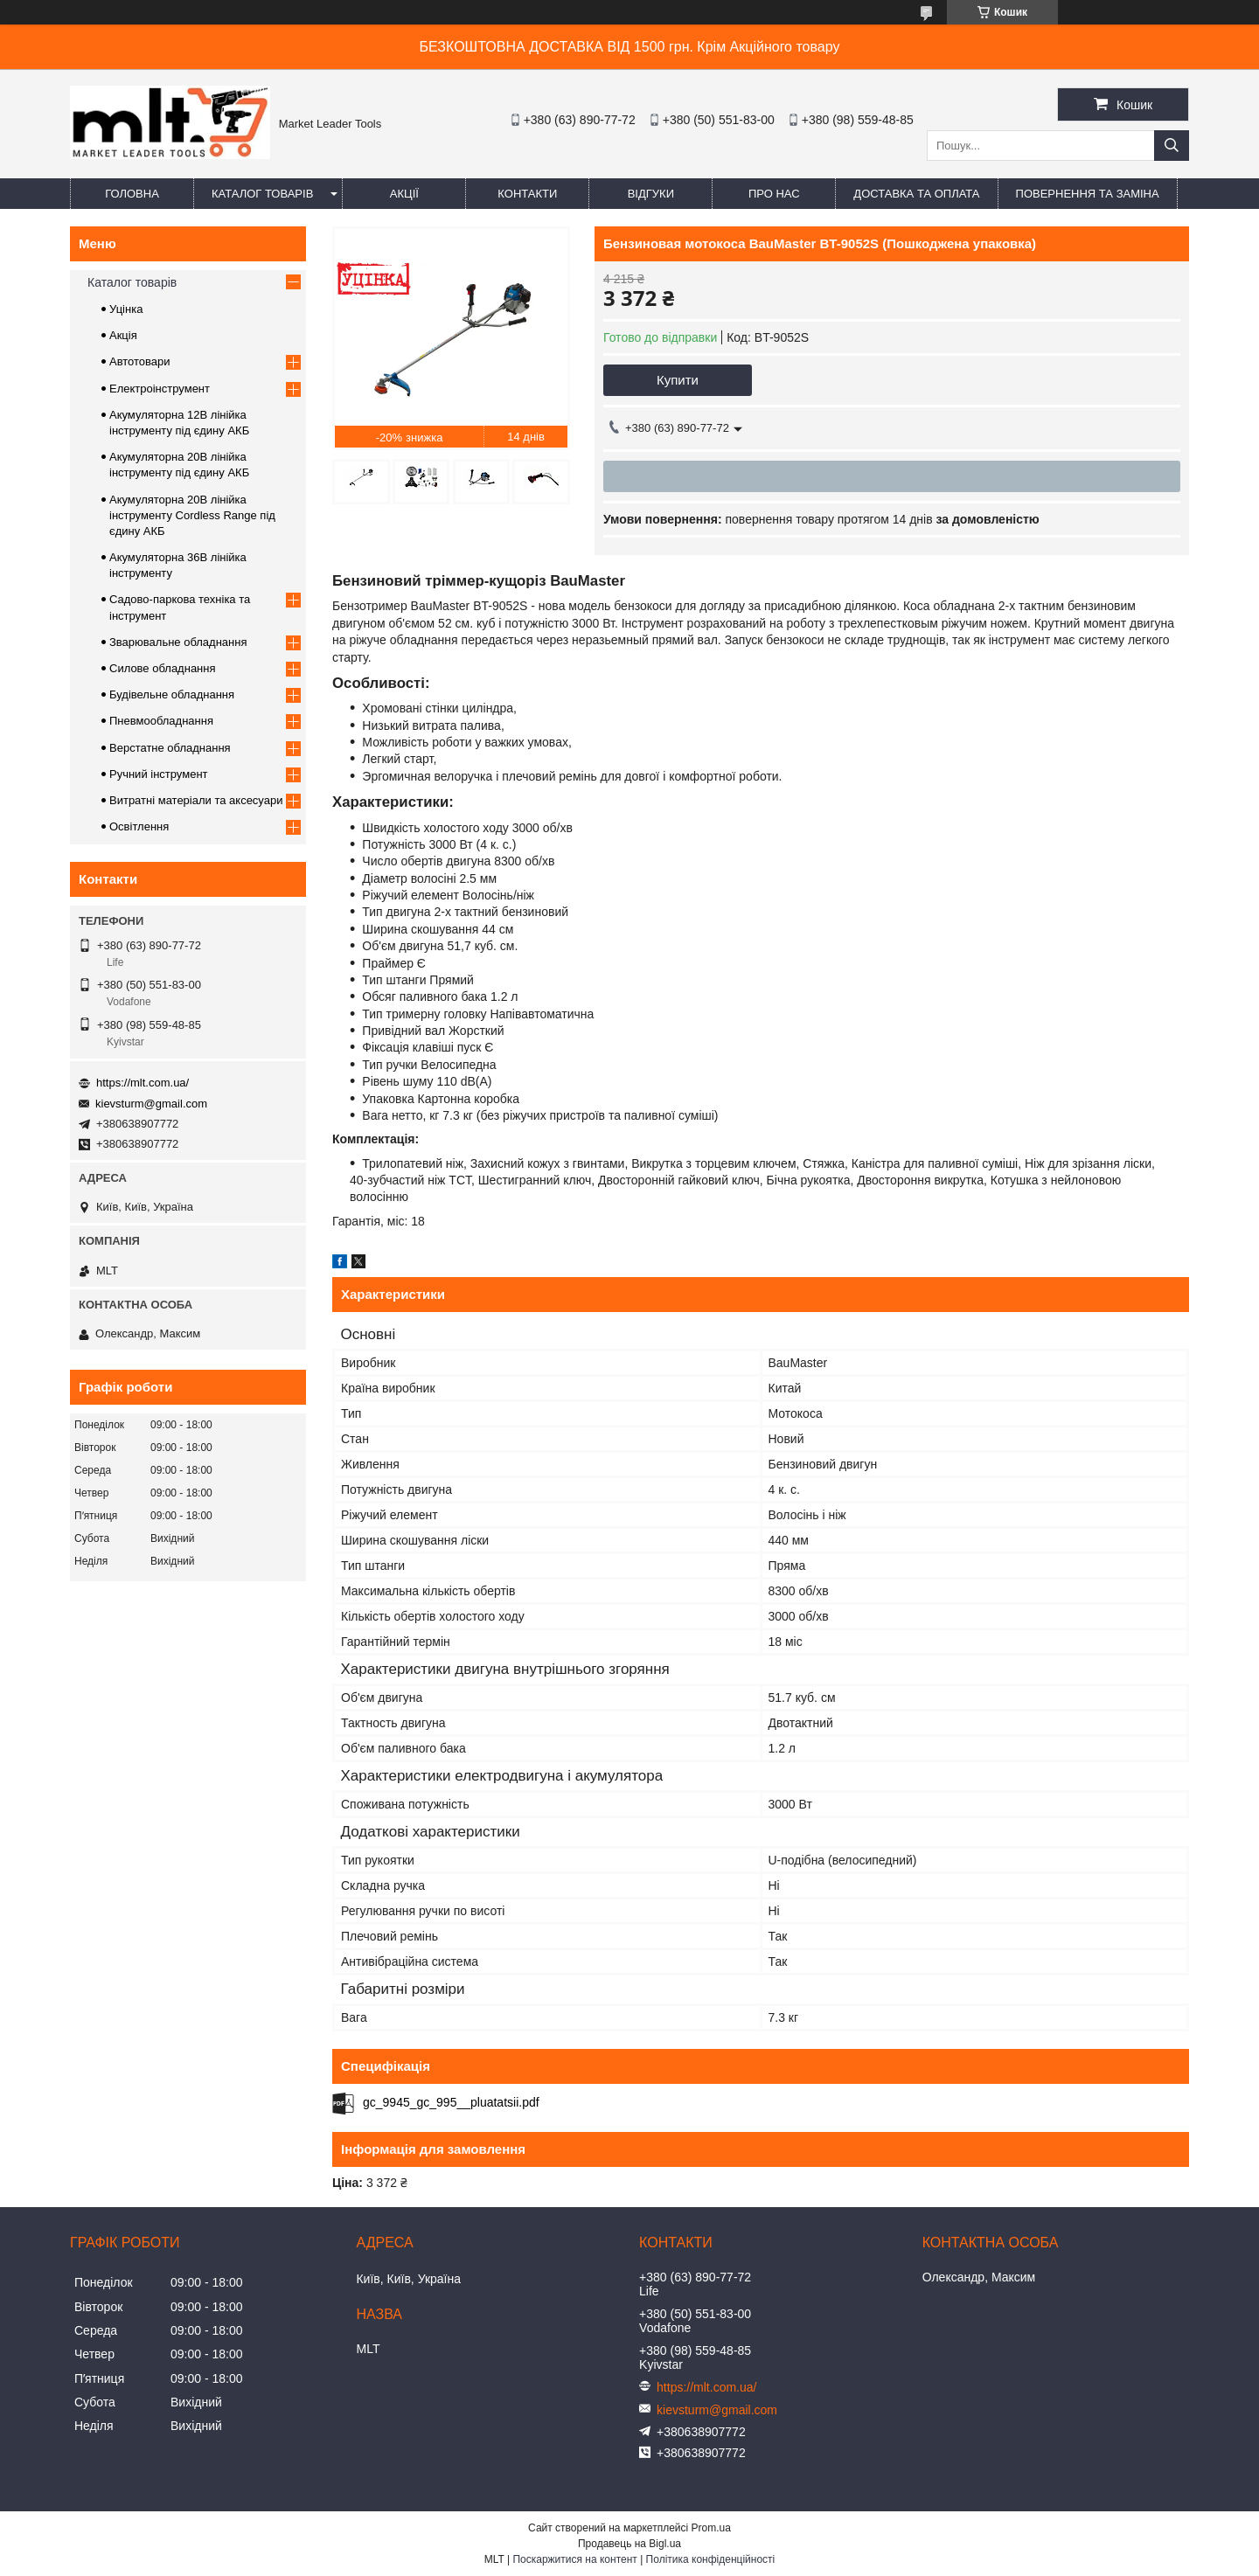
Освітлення (139, 826)
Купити (678, 379)
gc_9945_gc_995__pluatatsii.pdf (451, 2102)
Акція (123, 335)
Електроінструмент (159, 388)
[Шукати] (1171, 145)
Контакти (527, 193)
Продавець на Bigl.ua (629, 2544)
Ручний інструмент (158, 774)
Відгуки (651, 193)
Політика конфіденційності (711, 2559)
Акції (404, 193)
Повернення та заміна (1087, 193)
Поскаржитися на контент (574, 2559)
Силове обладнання (162, 668)
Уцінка (126, 309)
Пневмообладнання (161, 720)
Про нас (774, 193)
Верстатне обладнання (170, 747)
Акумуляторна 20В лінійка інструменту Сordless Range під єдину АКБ (192, 515)
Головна (132, 193)
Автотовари (139, 361)
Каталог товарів (262, 193)
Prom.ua (711, 2528)
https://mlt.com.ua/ (142, 1082)
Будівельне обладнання (171, 694)
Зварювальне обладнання (178, 642)
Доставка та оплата (916, 193)
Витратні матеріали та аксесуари (195, 800)
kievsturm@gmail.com (151, 1103)
